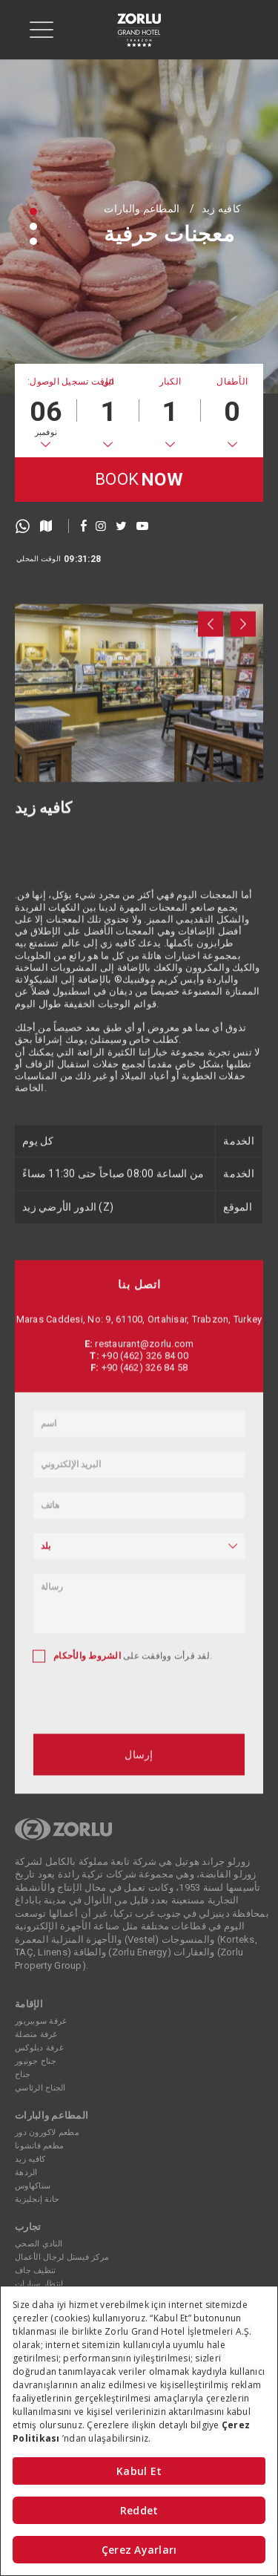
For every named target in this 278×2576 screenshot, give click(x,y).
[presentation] (210, 707)
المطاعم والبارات (141, 209)
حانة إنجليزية (37, 2199)
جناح (22, 2074)
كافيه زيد (221, 209)
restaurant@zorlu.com (144, 1592)
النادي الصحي (38, 2244)
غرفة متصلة (36, 2034)
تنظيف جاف (35, 2270)
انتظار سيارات (39, 2284)
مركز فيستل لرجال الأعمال (62, 2257)
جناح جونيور (35, 2061)
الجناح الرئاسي (40, 2088)
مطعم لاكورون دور (47, 2132)
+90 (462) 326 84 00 (145, 1605)
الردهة (26, 2172)
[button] (33, 211)
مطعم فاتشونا (39, 2146)
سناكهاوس (32, 2186)
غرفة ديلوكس (39, 2048)
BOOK (139, 480)
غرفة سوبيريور (41, 2021)
